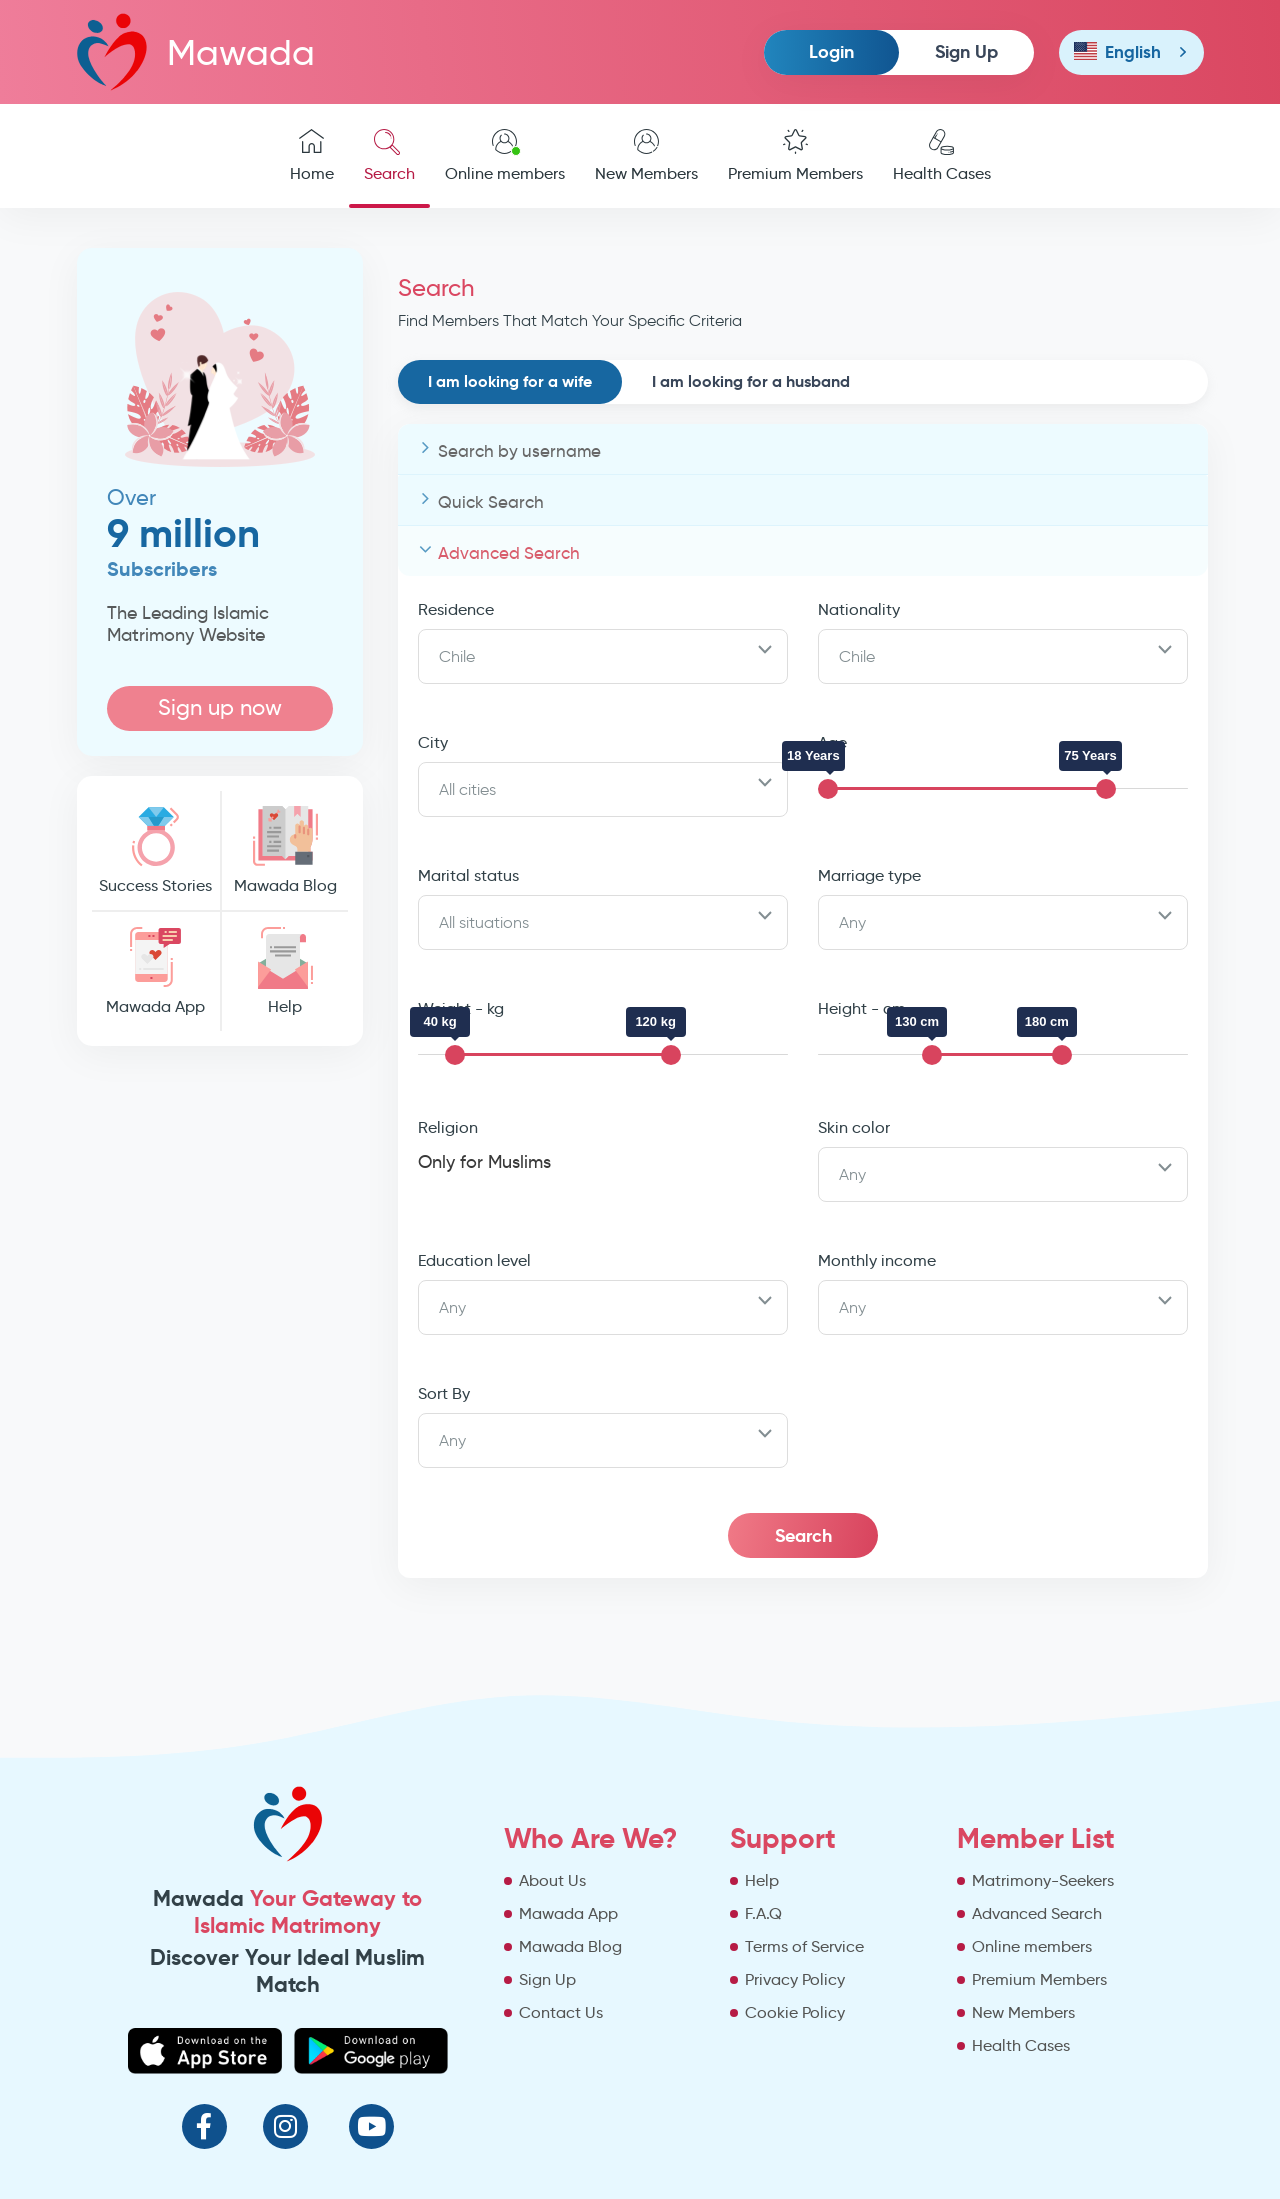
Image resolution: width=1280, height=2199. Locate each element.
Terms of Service (804, 1946)
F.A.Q (763, 1913)
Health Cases (942, 156)
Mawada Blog (285, 850)
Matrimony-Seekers (1043, 1880)
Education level (474, 1260)
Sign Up (966, 51)
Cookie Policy (795, 2012)
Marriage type (869, 875)
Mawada (196, 51)
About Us (552, 1880)
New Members (646, 156)
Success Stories (156, 850)
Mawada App (156, 971)
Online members (505, 156)
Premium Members (795, 156)
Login (831, 51)
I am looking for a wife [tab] (510, 381)
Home (312, 156)
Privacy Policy (795, 1979)
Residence (456, 609)
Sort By (444, 1393)
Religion (448, 1127)
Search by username (519, 451)
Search (389, 156)
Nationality (859, 609)
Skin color (854, 1127)
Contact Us (561, 2012)
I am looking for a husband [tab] (751, 381)
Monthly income (877, 1260)
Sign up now (220, 707)
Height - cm (862, 1008)
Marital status (468, 875)
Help (285, 971)
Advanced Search (509, 553)
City (433, 742)
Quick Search (491, 502)
